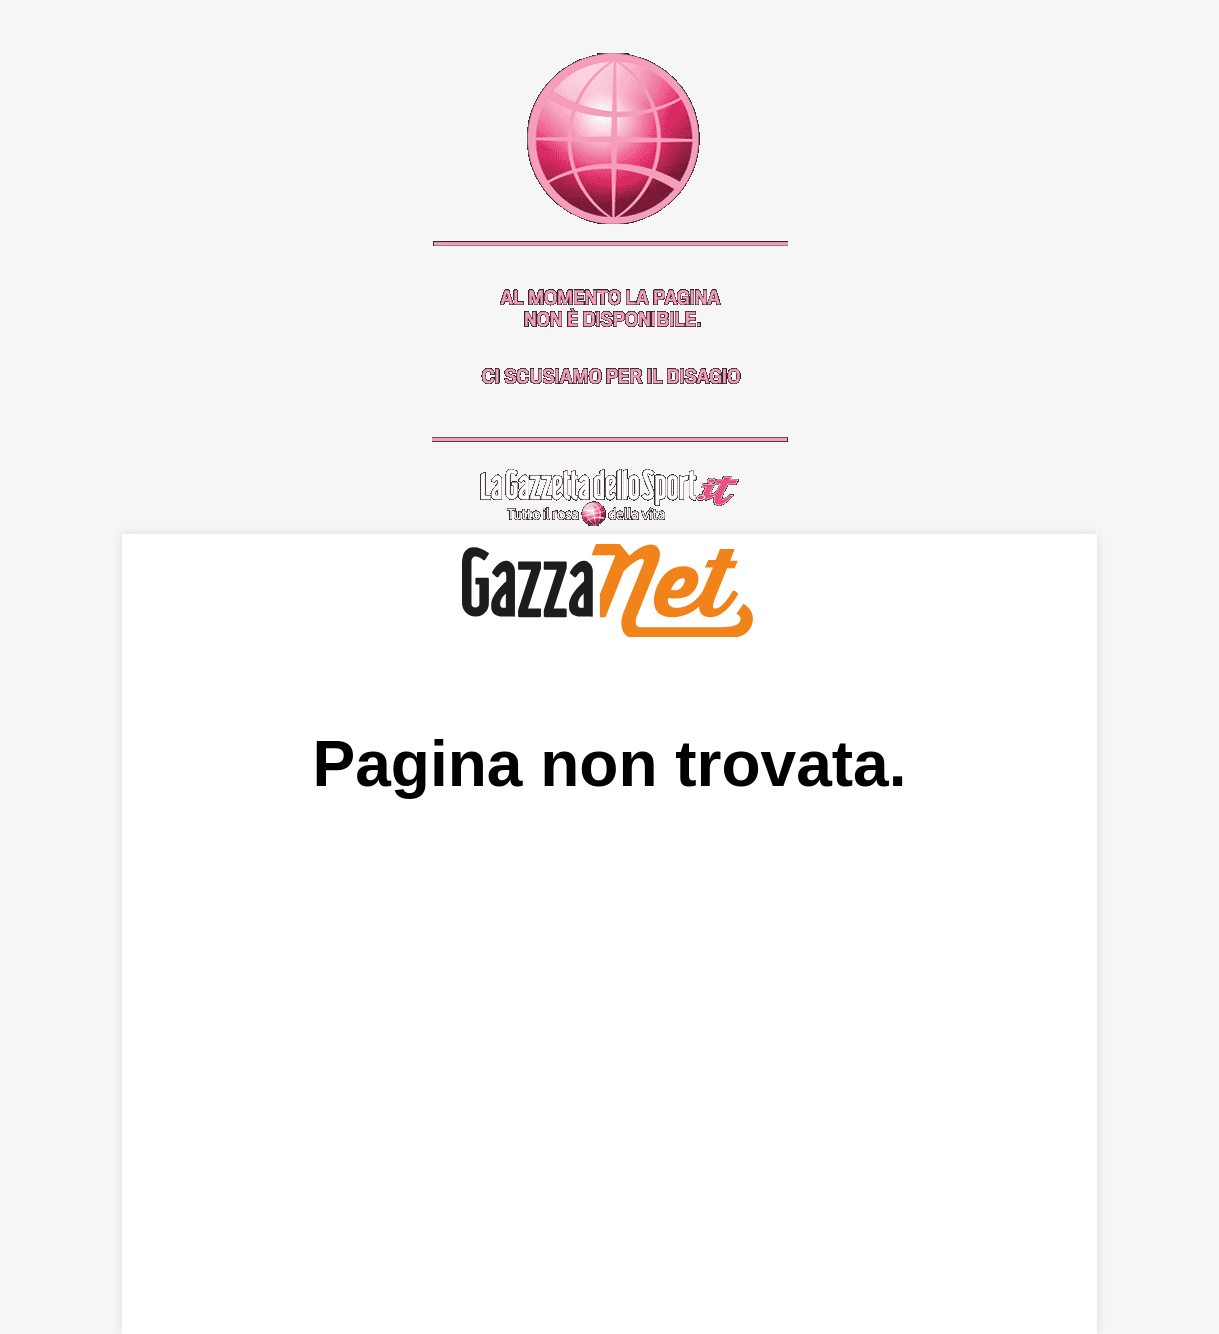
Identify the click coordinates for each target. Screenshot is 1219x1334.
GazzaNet (609, 590)
